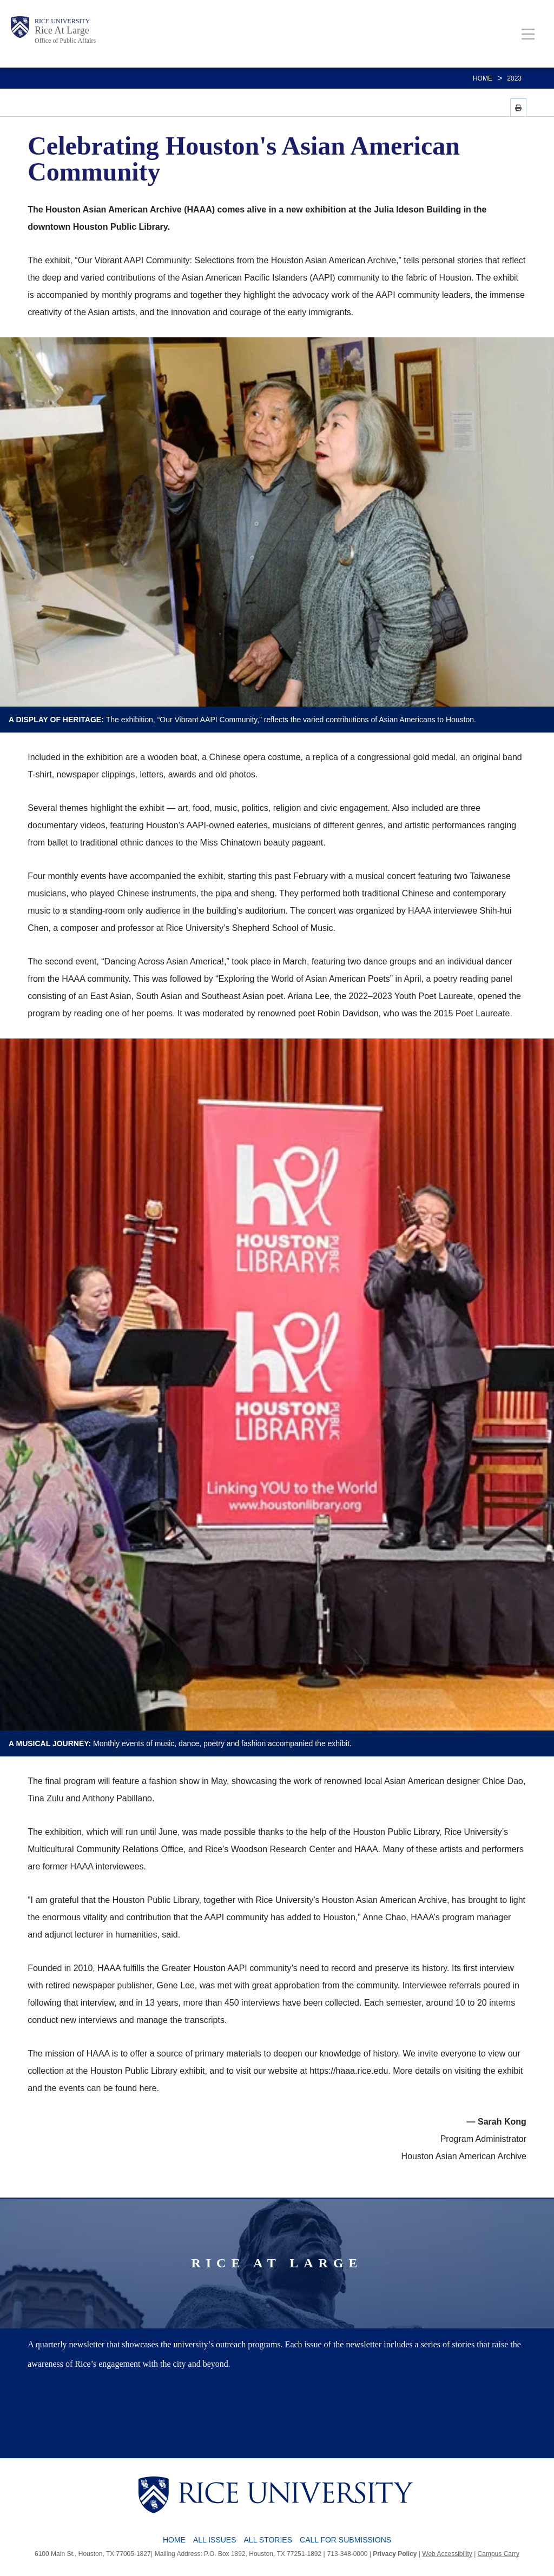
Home (482, 78)
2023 (514, 78)
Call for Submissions (345, 2539)
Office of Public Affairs (65, 40)
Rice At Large (62, 30)
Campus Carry (498, 2554)
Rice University (62, 21)
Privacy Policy (395, 2554)
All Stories (268, 2539)
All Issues (214, 2539)
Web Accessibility (447, 2554)
